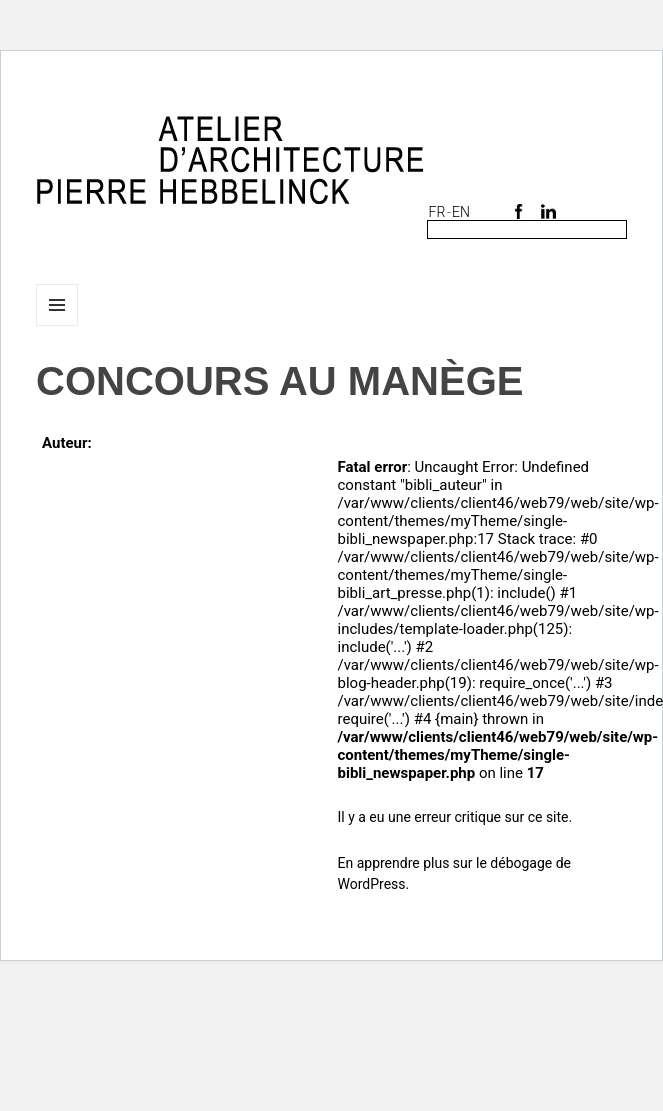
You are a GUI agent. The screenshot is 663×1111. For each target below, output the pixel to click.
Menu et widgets (57, 325)
